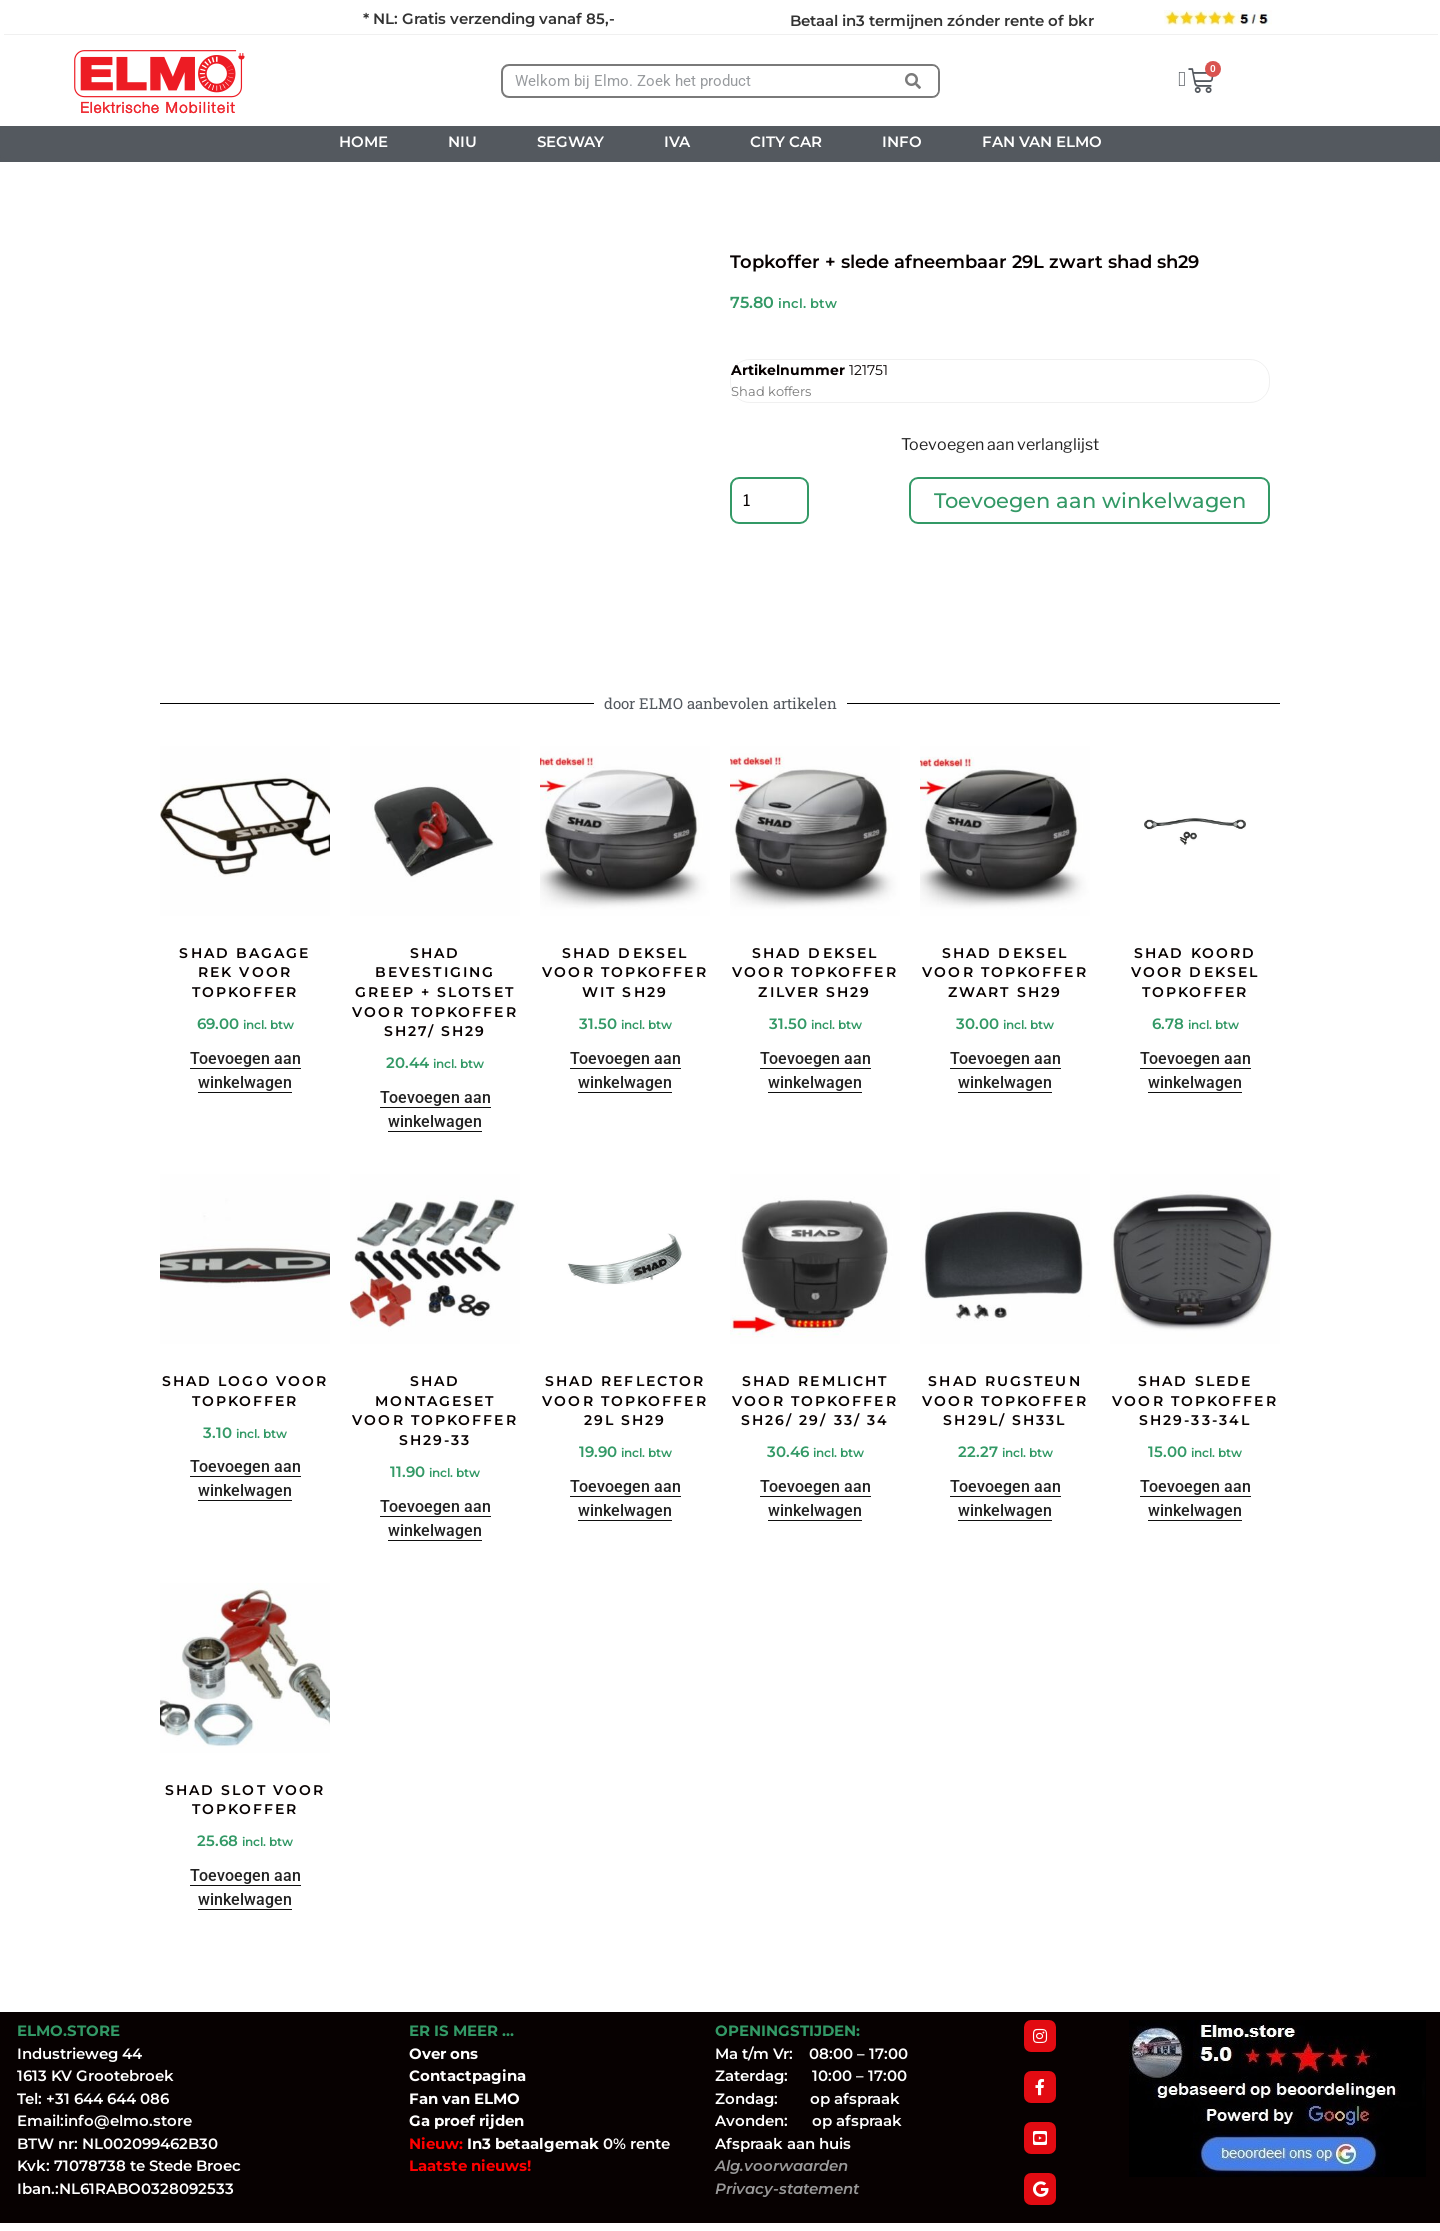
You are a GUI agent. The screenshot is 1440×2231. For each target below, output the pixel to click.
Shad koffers (771, 391)
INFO (902, 141)
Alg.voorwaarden (781, 2165)
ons (464, 2053)
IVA (677, 141)
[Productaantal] (770, 502)
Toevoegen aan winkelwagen (1090, 501)
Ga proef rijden (466, 2120)
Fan (423, 2098)
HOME (363, 141)
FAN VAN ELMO (1042, 141)
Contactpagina (467, 2075)
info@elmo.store (128, 2120)
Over (429, 2053)
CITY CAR (786, 141)
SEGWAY (570, 141)
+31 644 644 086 (107, 2098)
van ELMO (479, 2098)
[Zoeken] (912, 81)
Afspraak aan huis (783, 2143)
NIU (462, 141)
